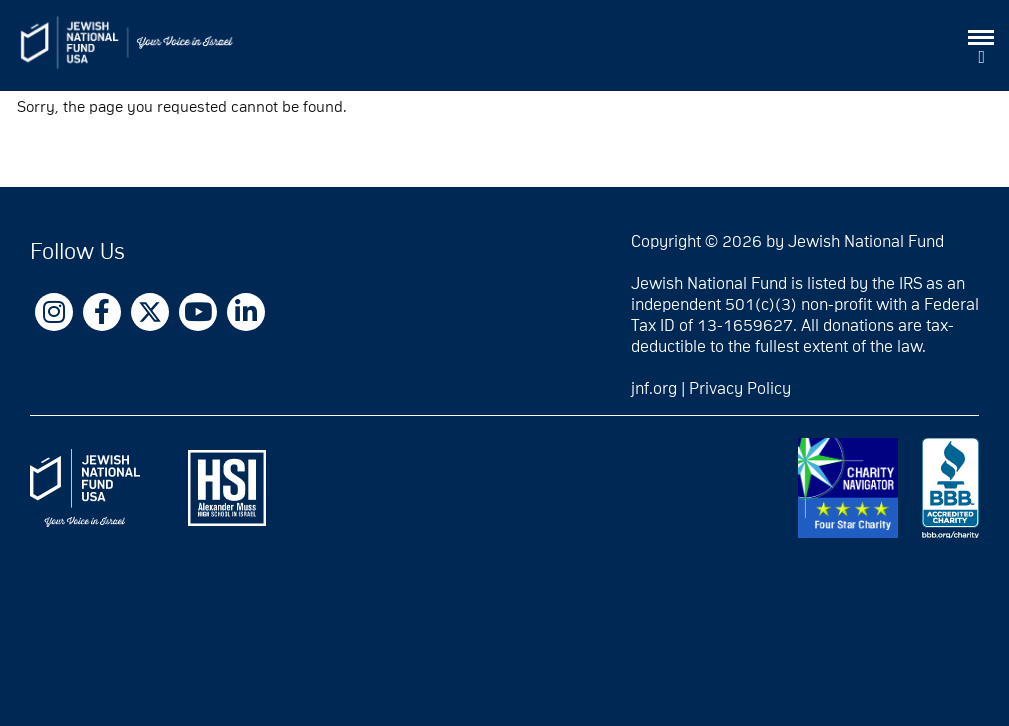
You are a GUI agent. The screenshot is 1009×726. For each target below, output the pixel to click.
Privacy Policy (740, 389)
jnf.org (654, 389)
